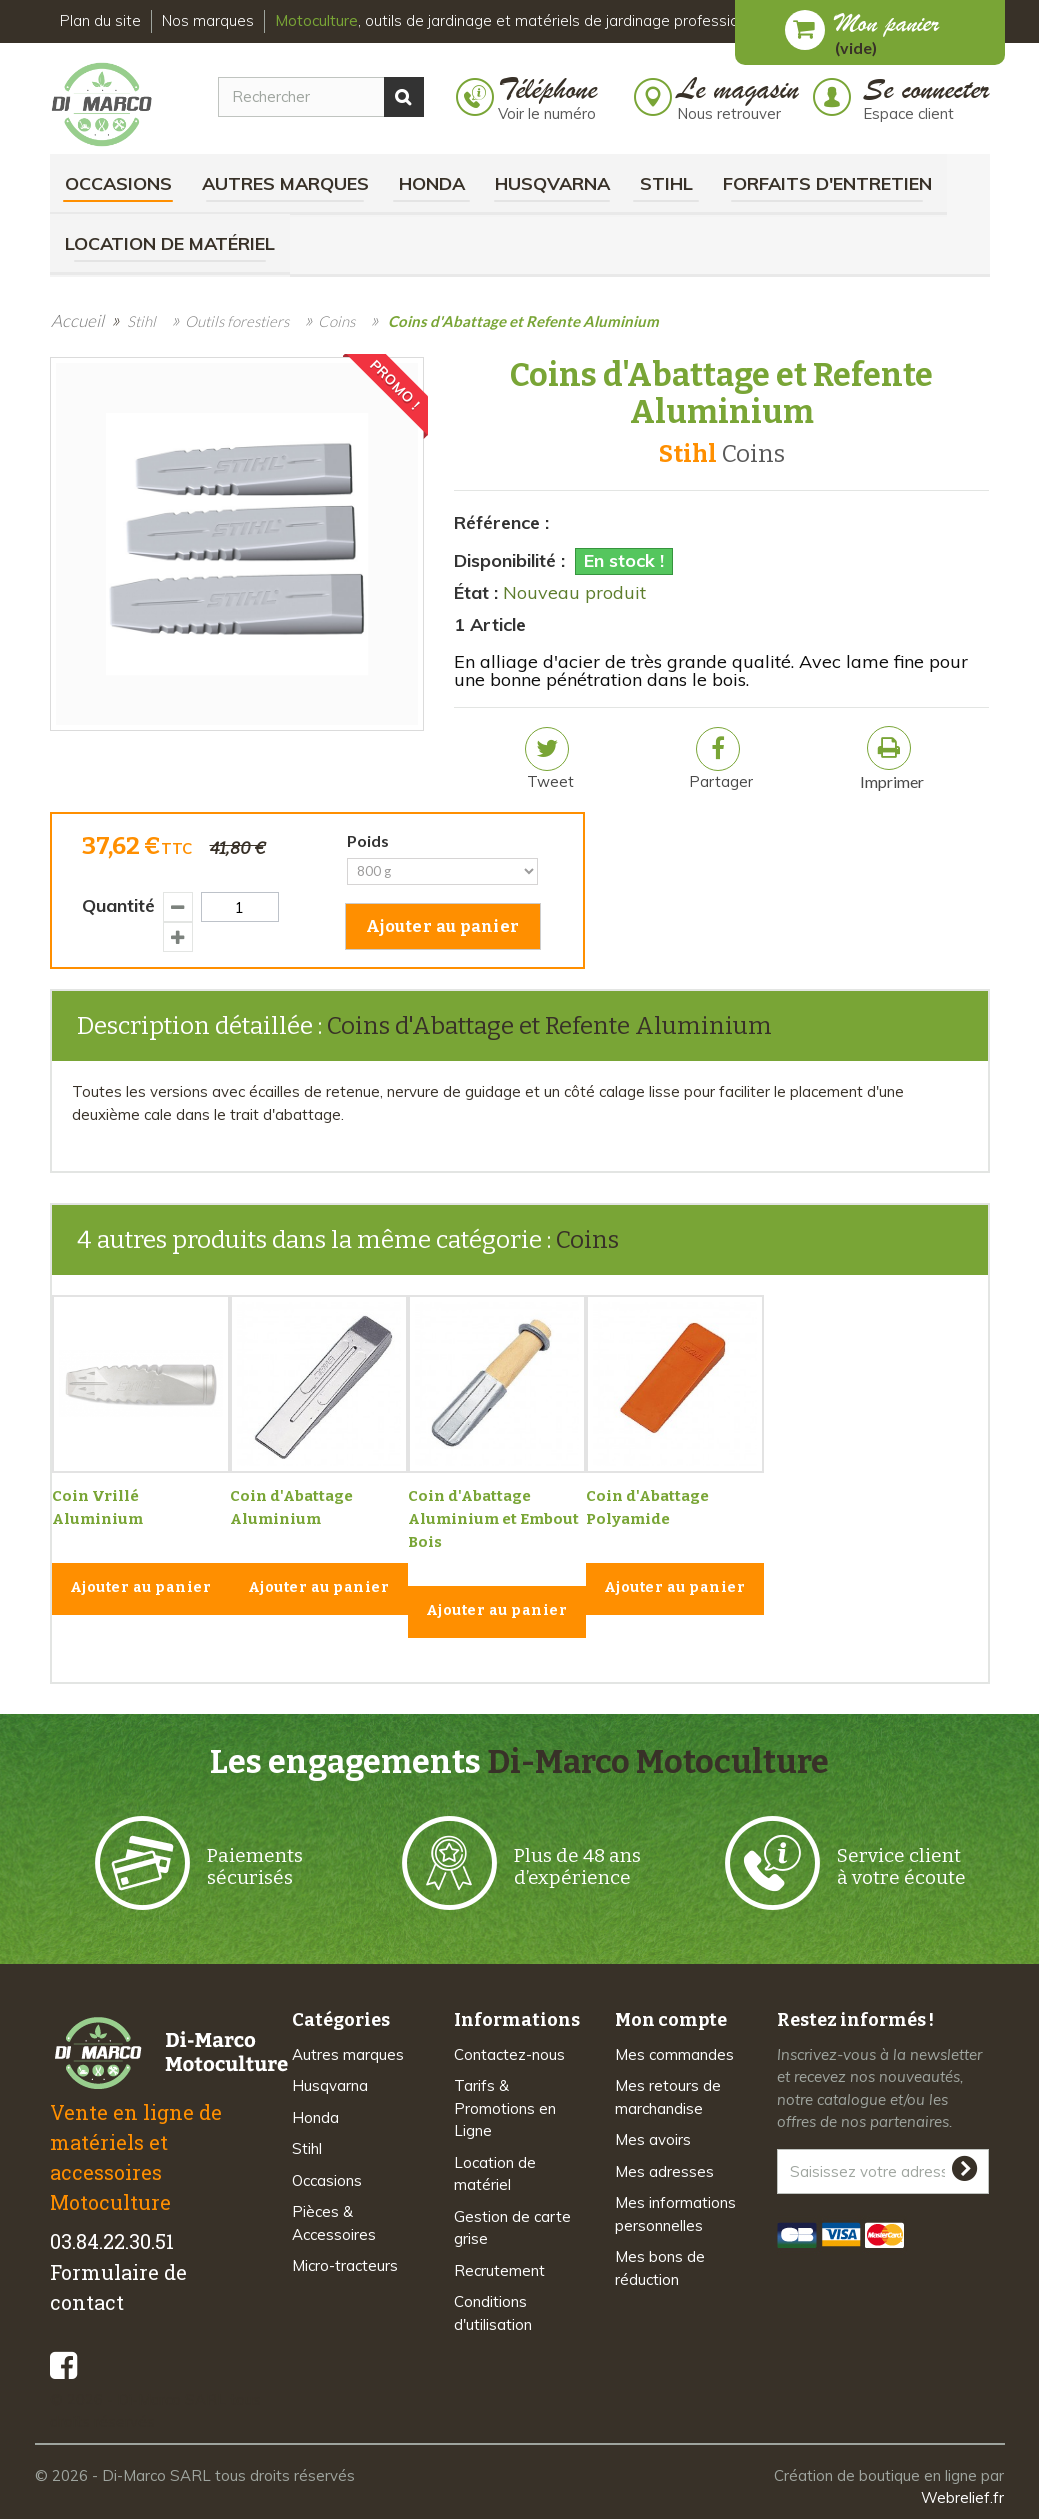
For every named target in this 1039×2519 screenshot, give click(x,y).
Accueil (77, 320)
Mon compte (671, 2020)
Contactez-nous (509, 2054)
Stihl (666, 183)
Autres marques (285, 183)
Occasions (118, 183)
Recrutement (499, 2270)
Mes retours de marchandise (668, 2097)
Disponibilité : (509, 560)
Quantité (118, 905)
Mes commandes (674, 2054)
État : (476, 592)
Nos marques (208, 20)
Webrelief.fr (962, 2497)
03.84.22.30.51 (112, 2241)
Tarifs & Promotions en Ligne (505, 2108)
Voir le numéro (547, 113)
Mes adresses (664, 2171)
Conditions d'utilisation (493, 2313)
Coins (587, 1240)
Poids (371, 840)
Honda (432, 183)
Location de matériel (170, 243)
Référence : (501, 522)
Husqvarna (552, 183)
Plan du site (100, 20)
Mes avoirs (653, 2139)
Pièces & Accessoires (334, 2223)
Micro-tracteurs (345, 2265)
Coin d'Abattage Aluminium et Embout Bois (493, 1519)
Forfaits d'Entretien (827, 183)
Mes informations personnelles (675, 2214)
